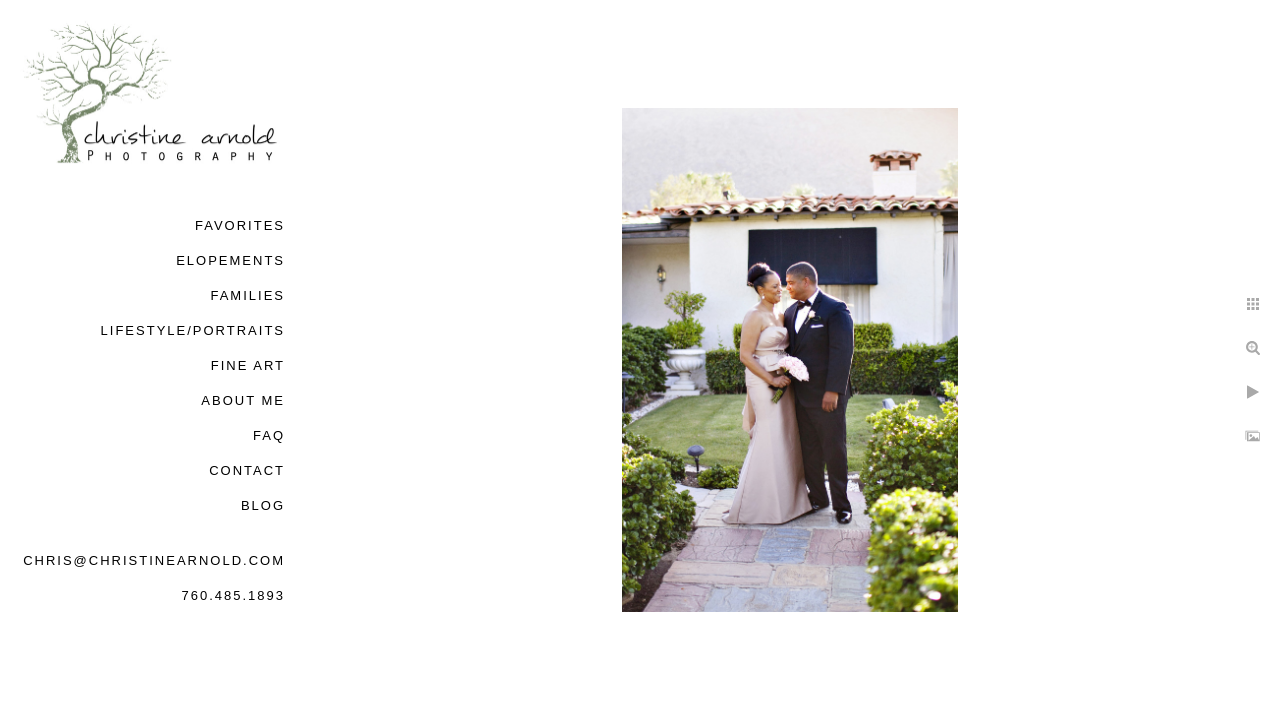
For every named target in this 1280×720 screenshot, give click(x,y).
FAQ (269, 435)
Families (247, 295)
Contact (247, 470)
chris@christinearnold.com (154, 560)
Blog (263, 505)
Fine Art (248, 365)
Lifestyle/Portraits (193, 330)
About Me (243, 400)
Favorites (240, 225)
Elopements (230, 260)
